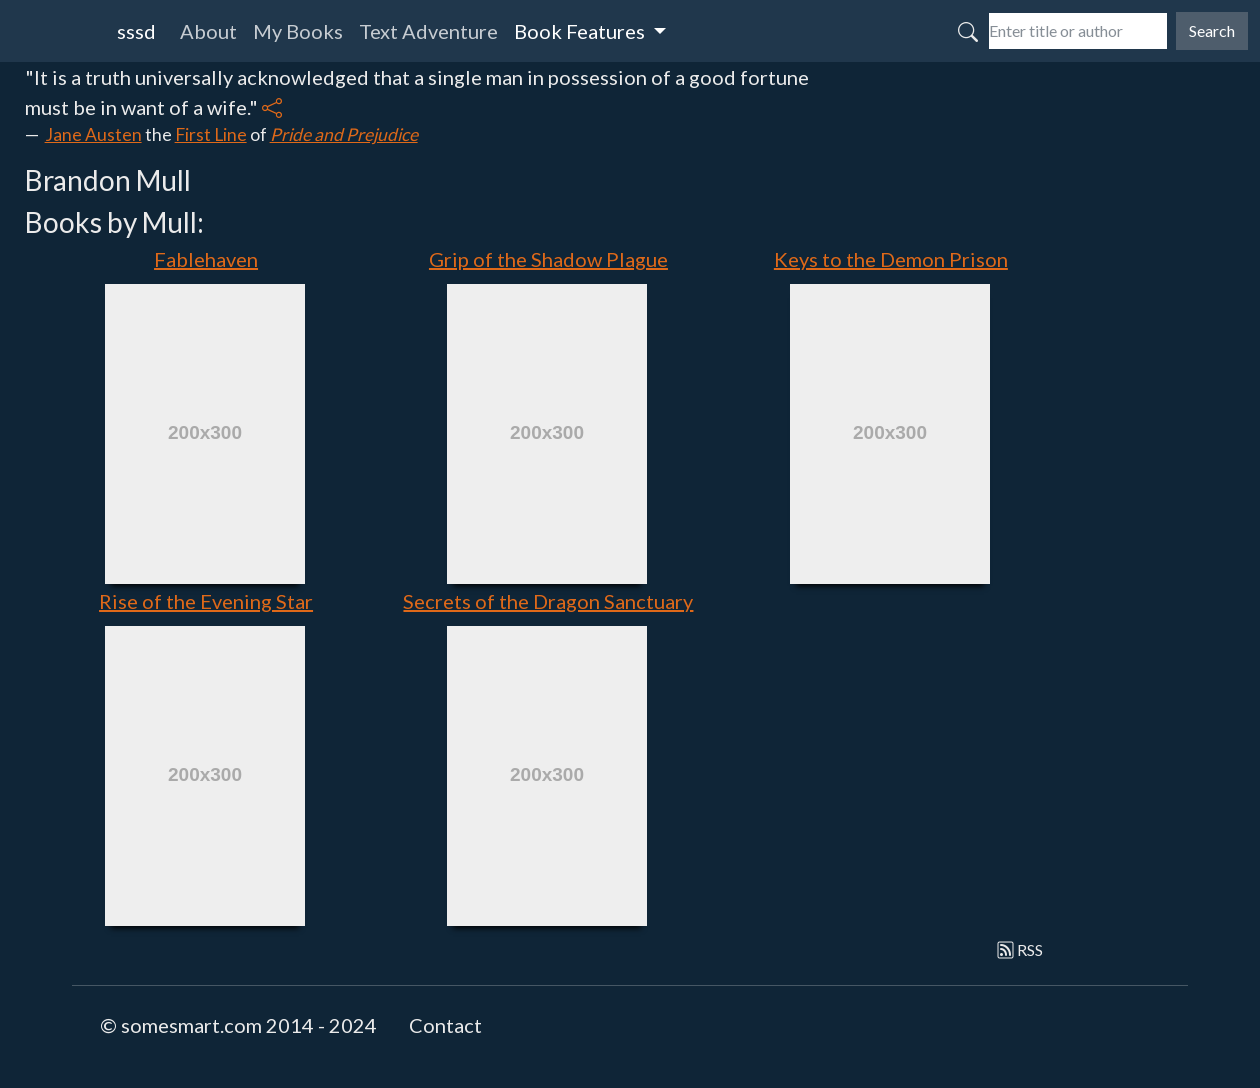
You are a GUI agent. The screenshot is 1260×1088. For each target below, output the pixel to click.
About (208, 31)
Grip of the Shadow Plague (548, 259)
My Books (298, 31)
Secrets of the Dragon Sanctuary (548, 601)
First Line (211, 134)
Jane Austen (93, 134)
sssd (136, 31)
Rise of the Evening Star (206, 601)
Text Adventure (428, 31)
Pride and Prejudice (344, 134)
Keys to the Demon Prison (891, 259)
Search (1212, 30)
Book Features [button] (581, 31)
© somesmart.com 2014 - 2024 (238, 1025)
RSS (1020, 949)
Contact (445, 1025)
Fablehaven (206, 259)
